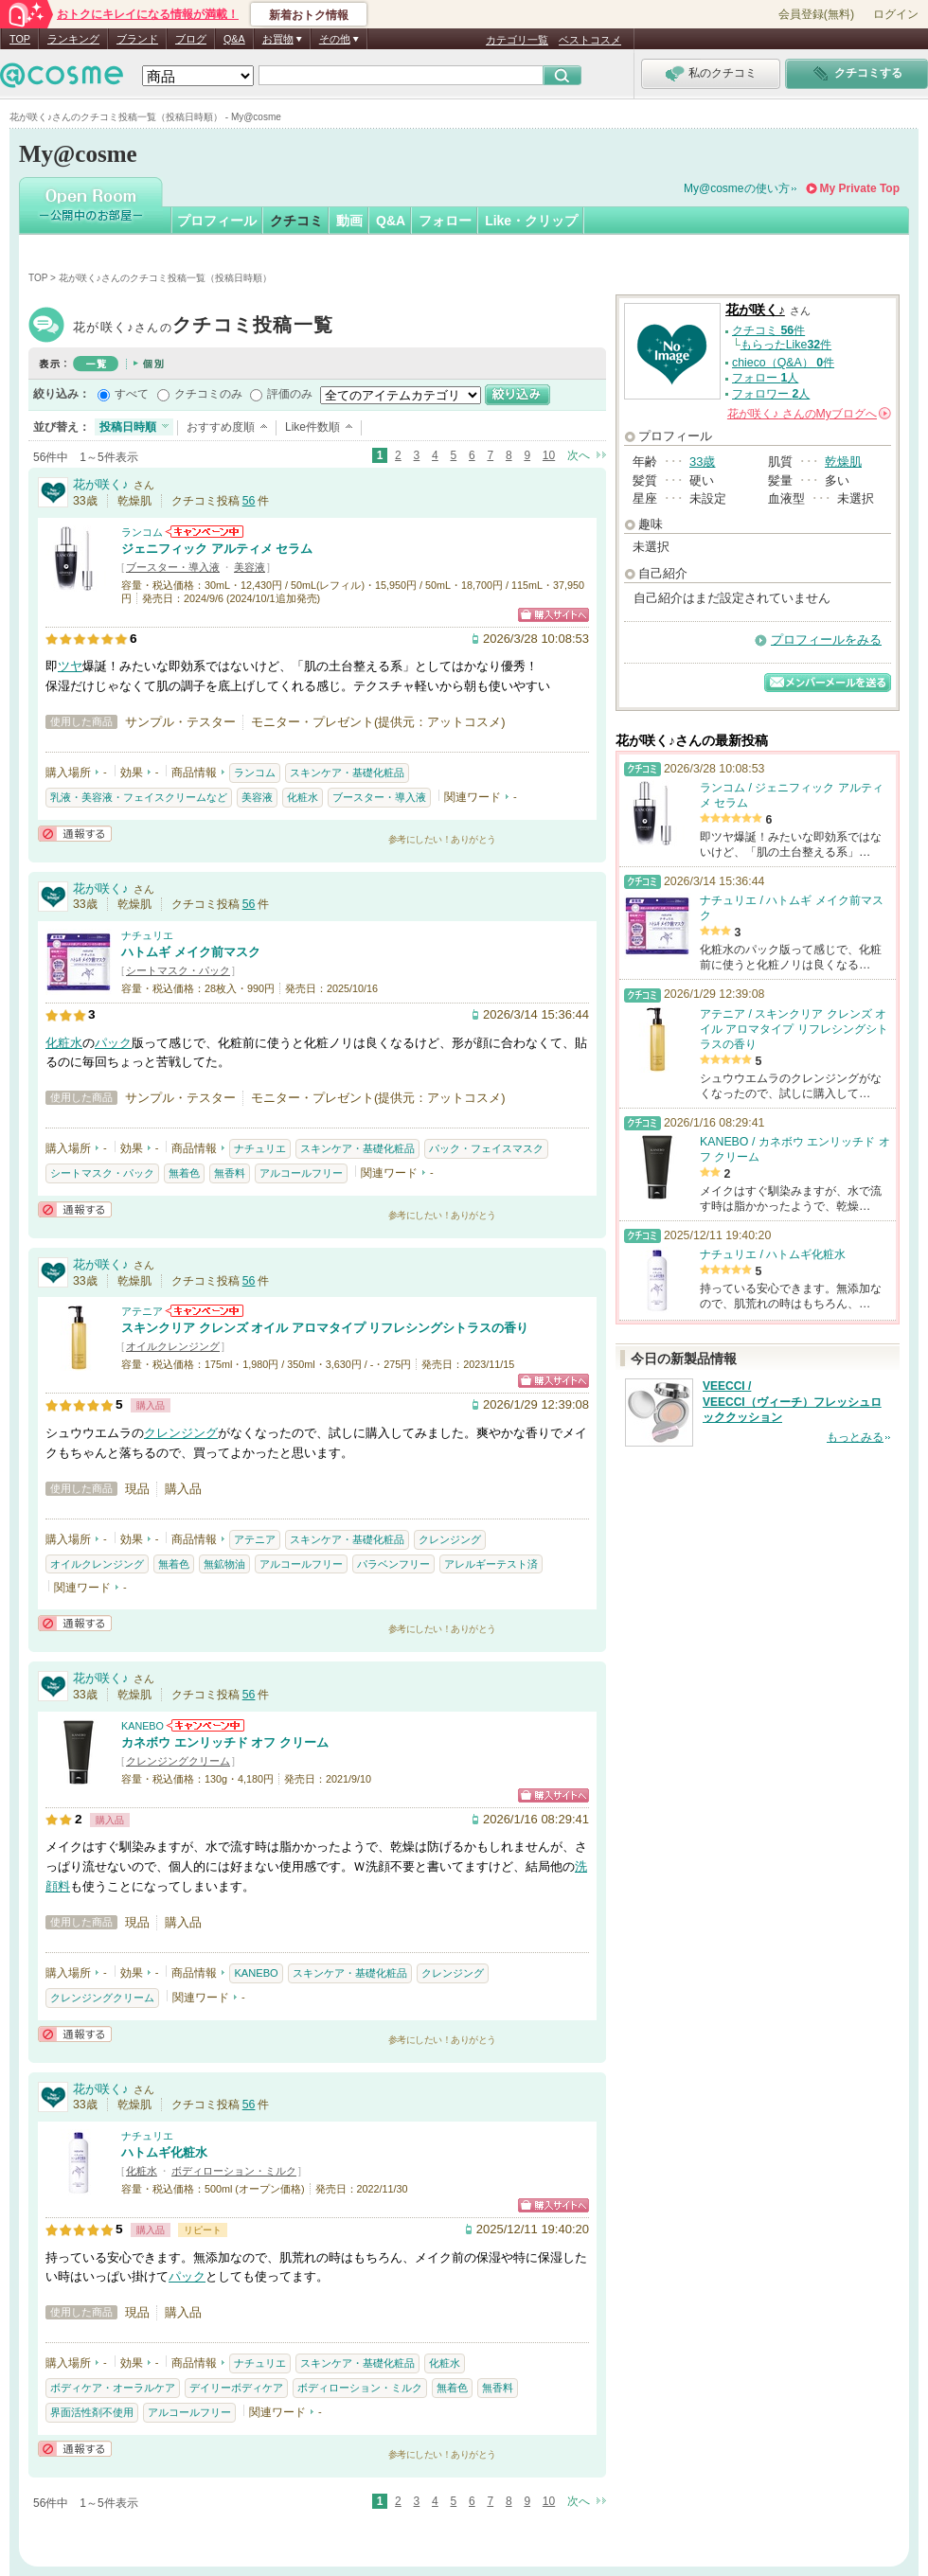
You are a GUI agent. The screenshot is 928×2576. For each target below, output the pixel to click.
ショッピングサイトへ (553, 615)
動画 (349, 220)
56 (249, 500)
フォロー (445, 220)
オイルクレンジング (173, 1346)
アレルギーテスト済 (491, 1564)
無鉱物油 (224, 1564)
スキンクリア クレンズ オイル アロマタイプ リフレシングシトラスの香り (324, 1328)
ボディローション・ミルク (233, 2170)
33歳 (702, 461)
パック (113, 1043)
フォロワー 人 (771, 393)
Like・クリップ (531, 220)
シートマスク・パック (178, 970)
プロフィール (217, 220)
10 (549, 455)
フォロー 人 (765, 377)
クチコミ (296, 220)
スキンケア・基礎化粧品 (347, 772)
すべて (132, 393)
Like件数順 (312, 427)
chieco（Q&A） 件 (783, 362)
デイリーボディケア (236, 2387)
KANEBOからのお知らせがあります (205, 1725)
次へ (578, 455)
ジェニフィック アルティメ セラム (216, 549)
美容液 (249, 567)
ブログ (190, 38)
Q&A (234, 38)
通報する (75, 834)
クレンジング (181, 1433)
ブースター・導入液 (173, 567)
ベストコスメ (590, 39)
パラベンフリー (393, 1564)
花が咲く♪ (203, 327)
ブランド (137, 38)
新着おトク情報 (308, 15)
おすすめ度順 (221, 427)
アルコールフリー (301, 1173)
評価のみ (289, 393)
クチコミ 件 (768, 330)
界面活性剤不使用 (92, 2412)
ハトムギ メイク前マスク (190, 952)
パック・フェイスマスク (486, 1148)
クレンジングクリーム (178, 1761)
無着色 (184, 1173)
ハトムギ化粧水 (164, 2152)
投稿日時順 (127, 427)
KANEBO (142, 1726)
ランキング (73, 38)
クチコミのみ (208, 393)
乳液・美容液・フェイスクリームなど (138, 797)
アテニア (142, 1311)
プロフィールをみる (826, 639)
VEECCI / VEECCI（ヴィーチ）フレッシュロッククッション (792, 1402)
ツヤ (70, 666)
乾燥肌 (843, 461)
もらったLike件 (786, 344)
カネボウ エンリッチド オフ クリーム (225, 1742)
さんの (809, 413)
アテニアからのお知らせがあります (204, 1311)
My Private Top (860, 188)
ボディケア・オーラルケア (112, 2387)
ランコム (142, 532)
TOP (19, 38)
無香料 (229, 1173)
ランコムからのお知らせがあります (204, 531)
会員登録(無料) (816, 14)
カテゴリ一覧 (517, 39)
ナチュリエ (147, 935)
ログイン (896, 14)
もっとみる (855, 1437)
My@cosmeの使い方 (737, 188)
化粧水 (302, 797)
